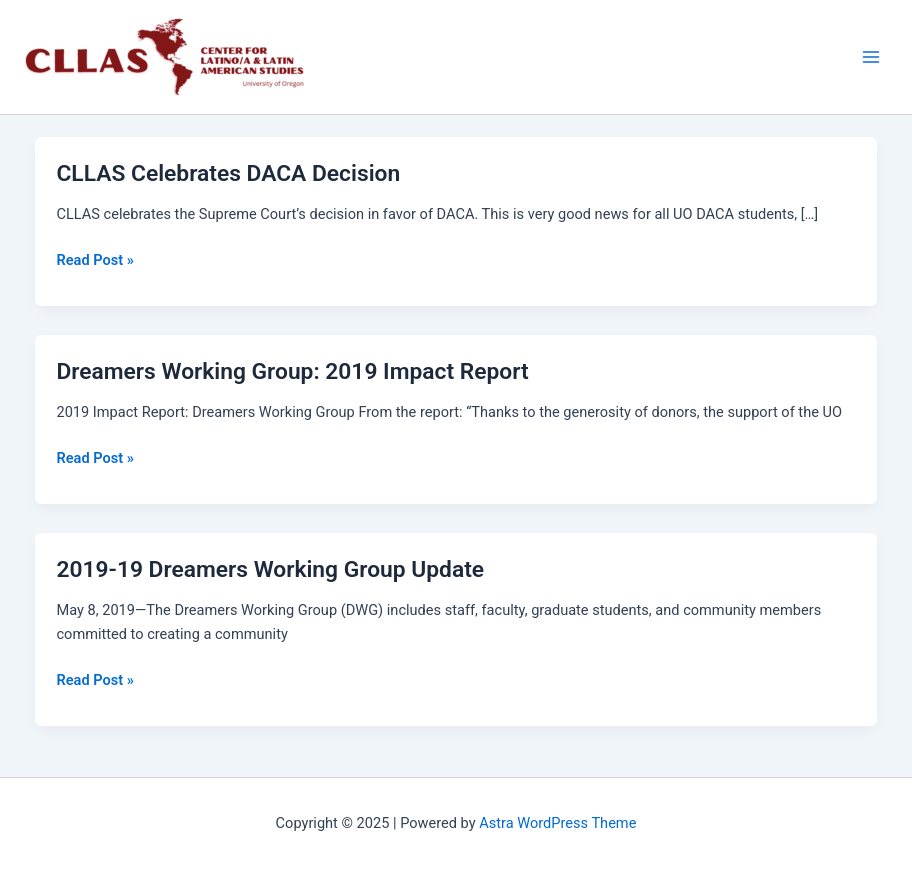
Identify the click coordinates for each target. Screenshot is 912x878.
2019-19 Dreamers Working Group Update (270, 569)
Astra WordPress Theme (557, 823)
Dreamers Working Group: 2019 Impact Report (292, 371)
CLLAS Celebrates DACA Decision (228, 173)
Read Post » (94, 258)
